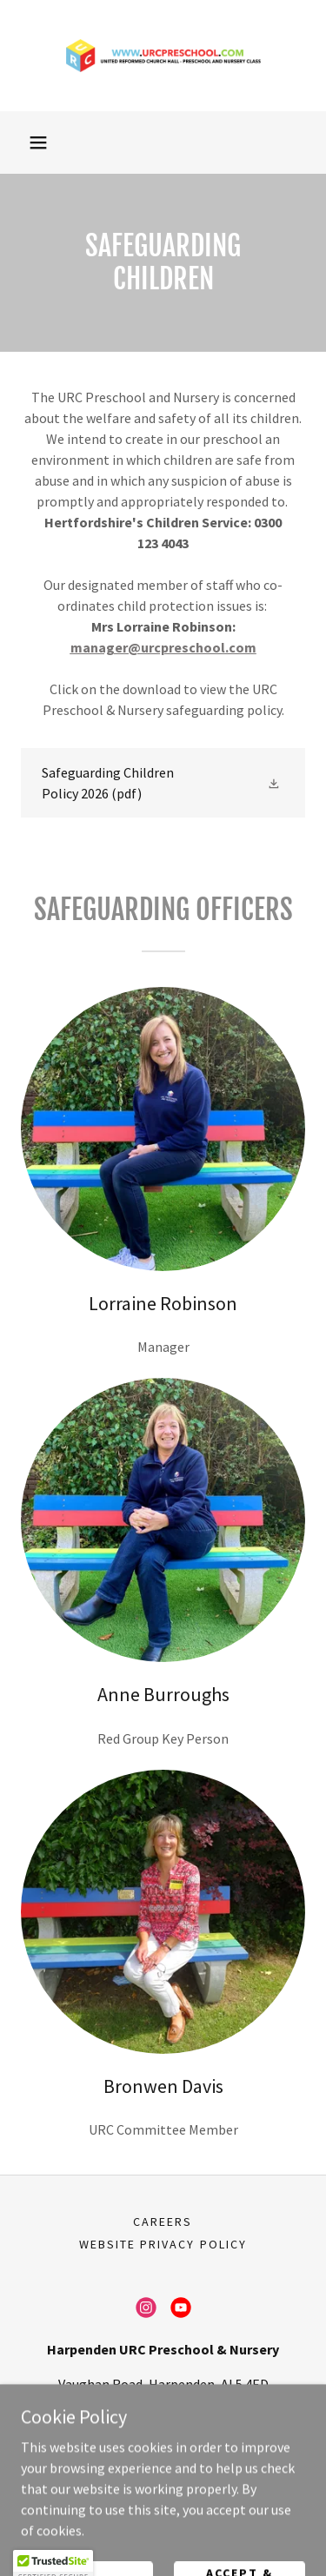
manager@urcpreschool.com (163, 647)
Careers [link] (162, 2221)
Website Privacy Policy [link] (162, 2244)
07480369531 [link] (163, 2418)
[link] (163, 55)
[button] (38, 142)
